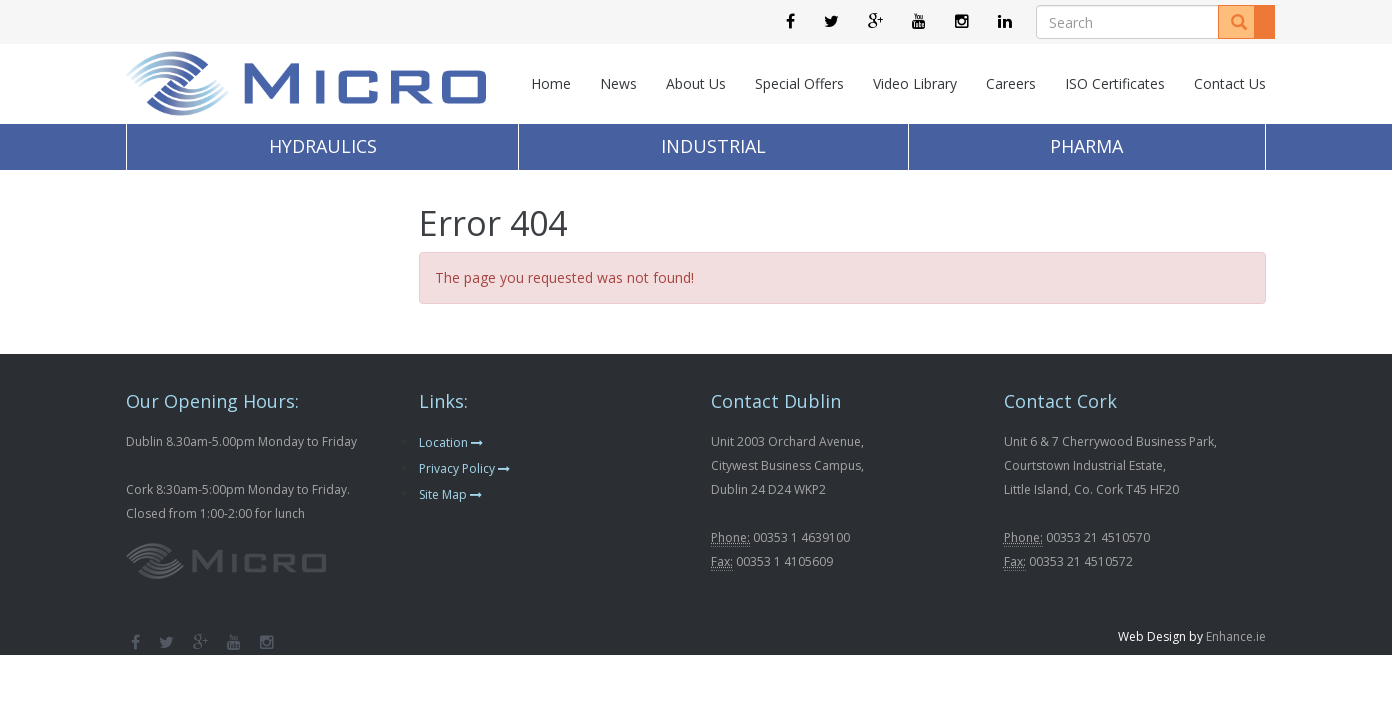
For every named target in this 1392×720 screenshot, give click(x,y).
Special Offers (799, 83)
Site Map (450, 494)
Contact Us (1230, 83)
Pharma (1086, 146)
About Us (696, 83)
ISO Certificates (1115, 83)
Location (451, 442)
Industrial (713, 146)
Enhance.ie (1236, 636)
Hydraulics (323, 146)
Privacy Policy (464, 468)
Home (551, 83)
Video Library (915, 83)
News (618, 83)
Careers (1011, 83)
